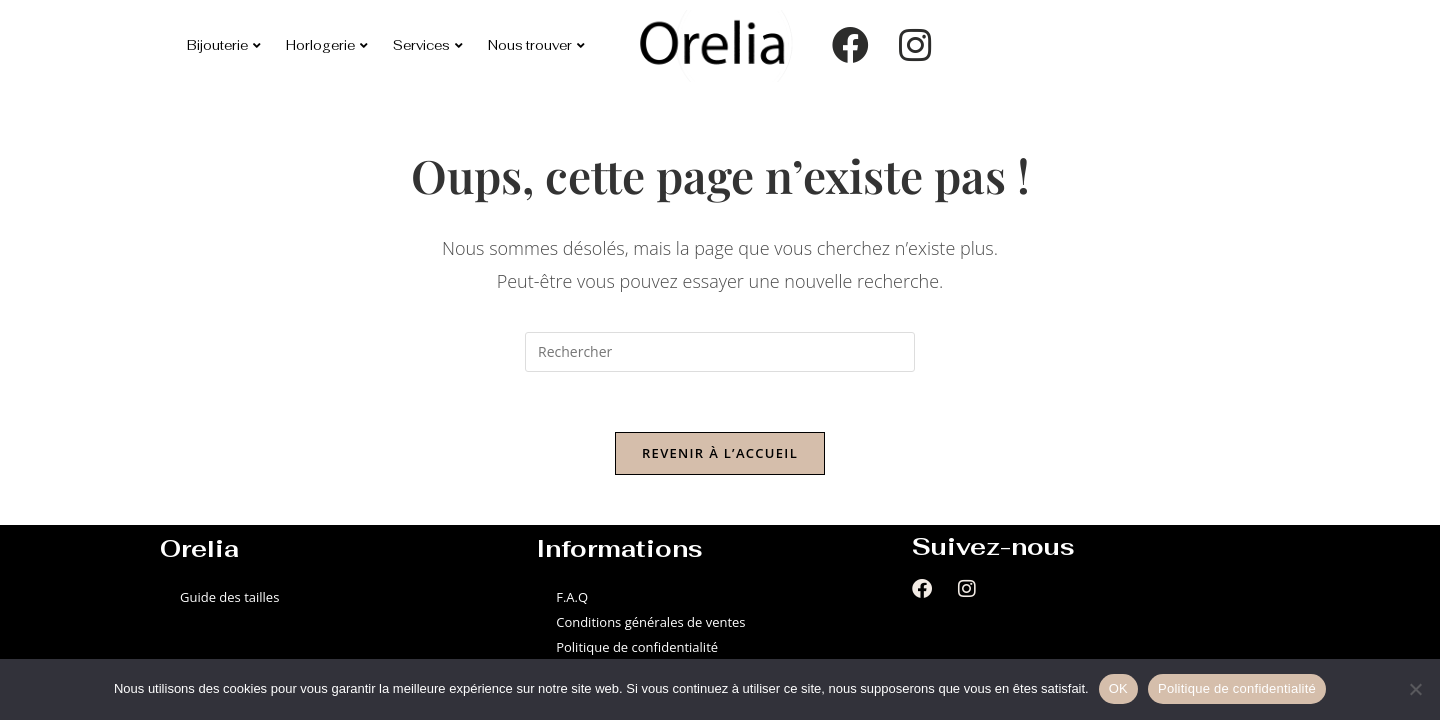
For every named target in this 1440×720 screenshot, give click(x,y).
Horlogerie (327, 45)
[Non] (1415, 689)
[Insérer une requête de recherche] (720, 352)
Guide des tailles (229, 597)
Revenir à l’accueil (720, 453)
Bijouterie (224, 45)
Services (428, 45)
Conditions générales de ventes (650, 622)
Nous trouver (536, 45)
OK (1118, 688)
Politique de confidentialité (637, 647)
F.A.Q (572, 597)
